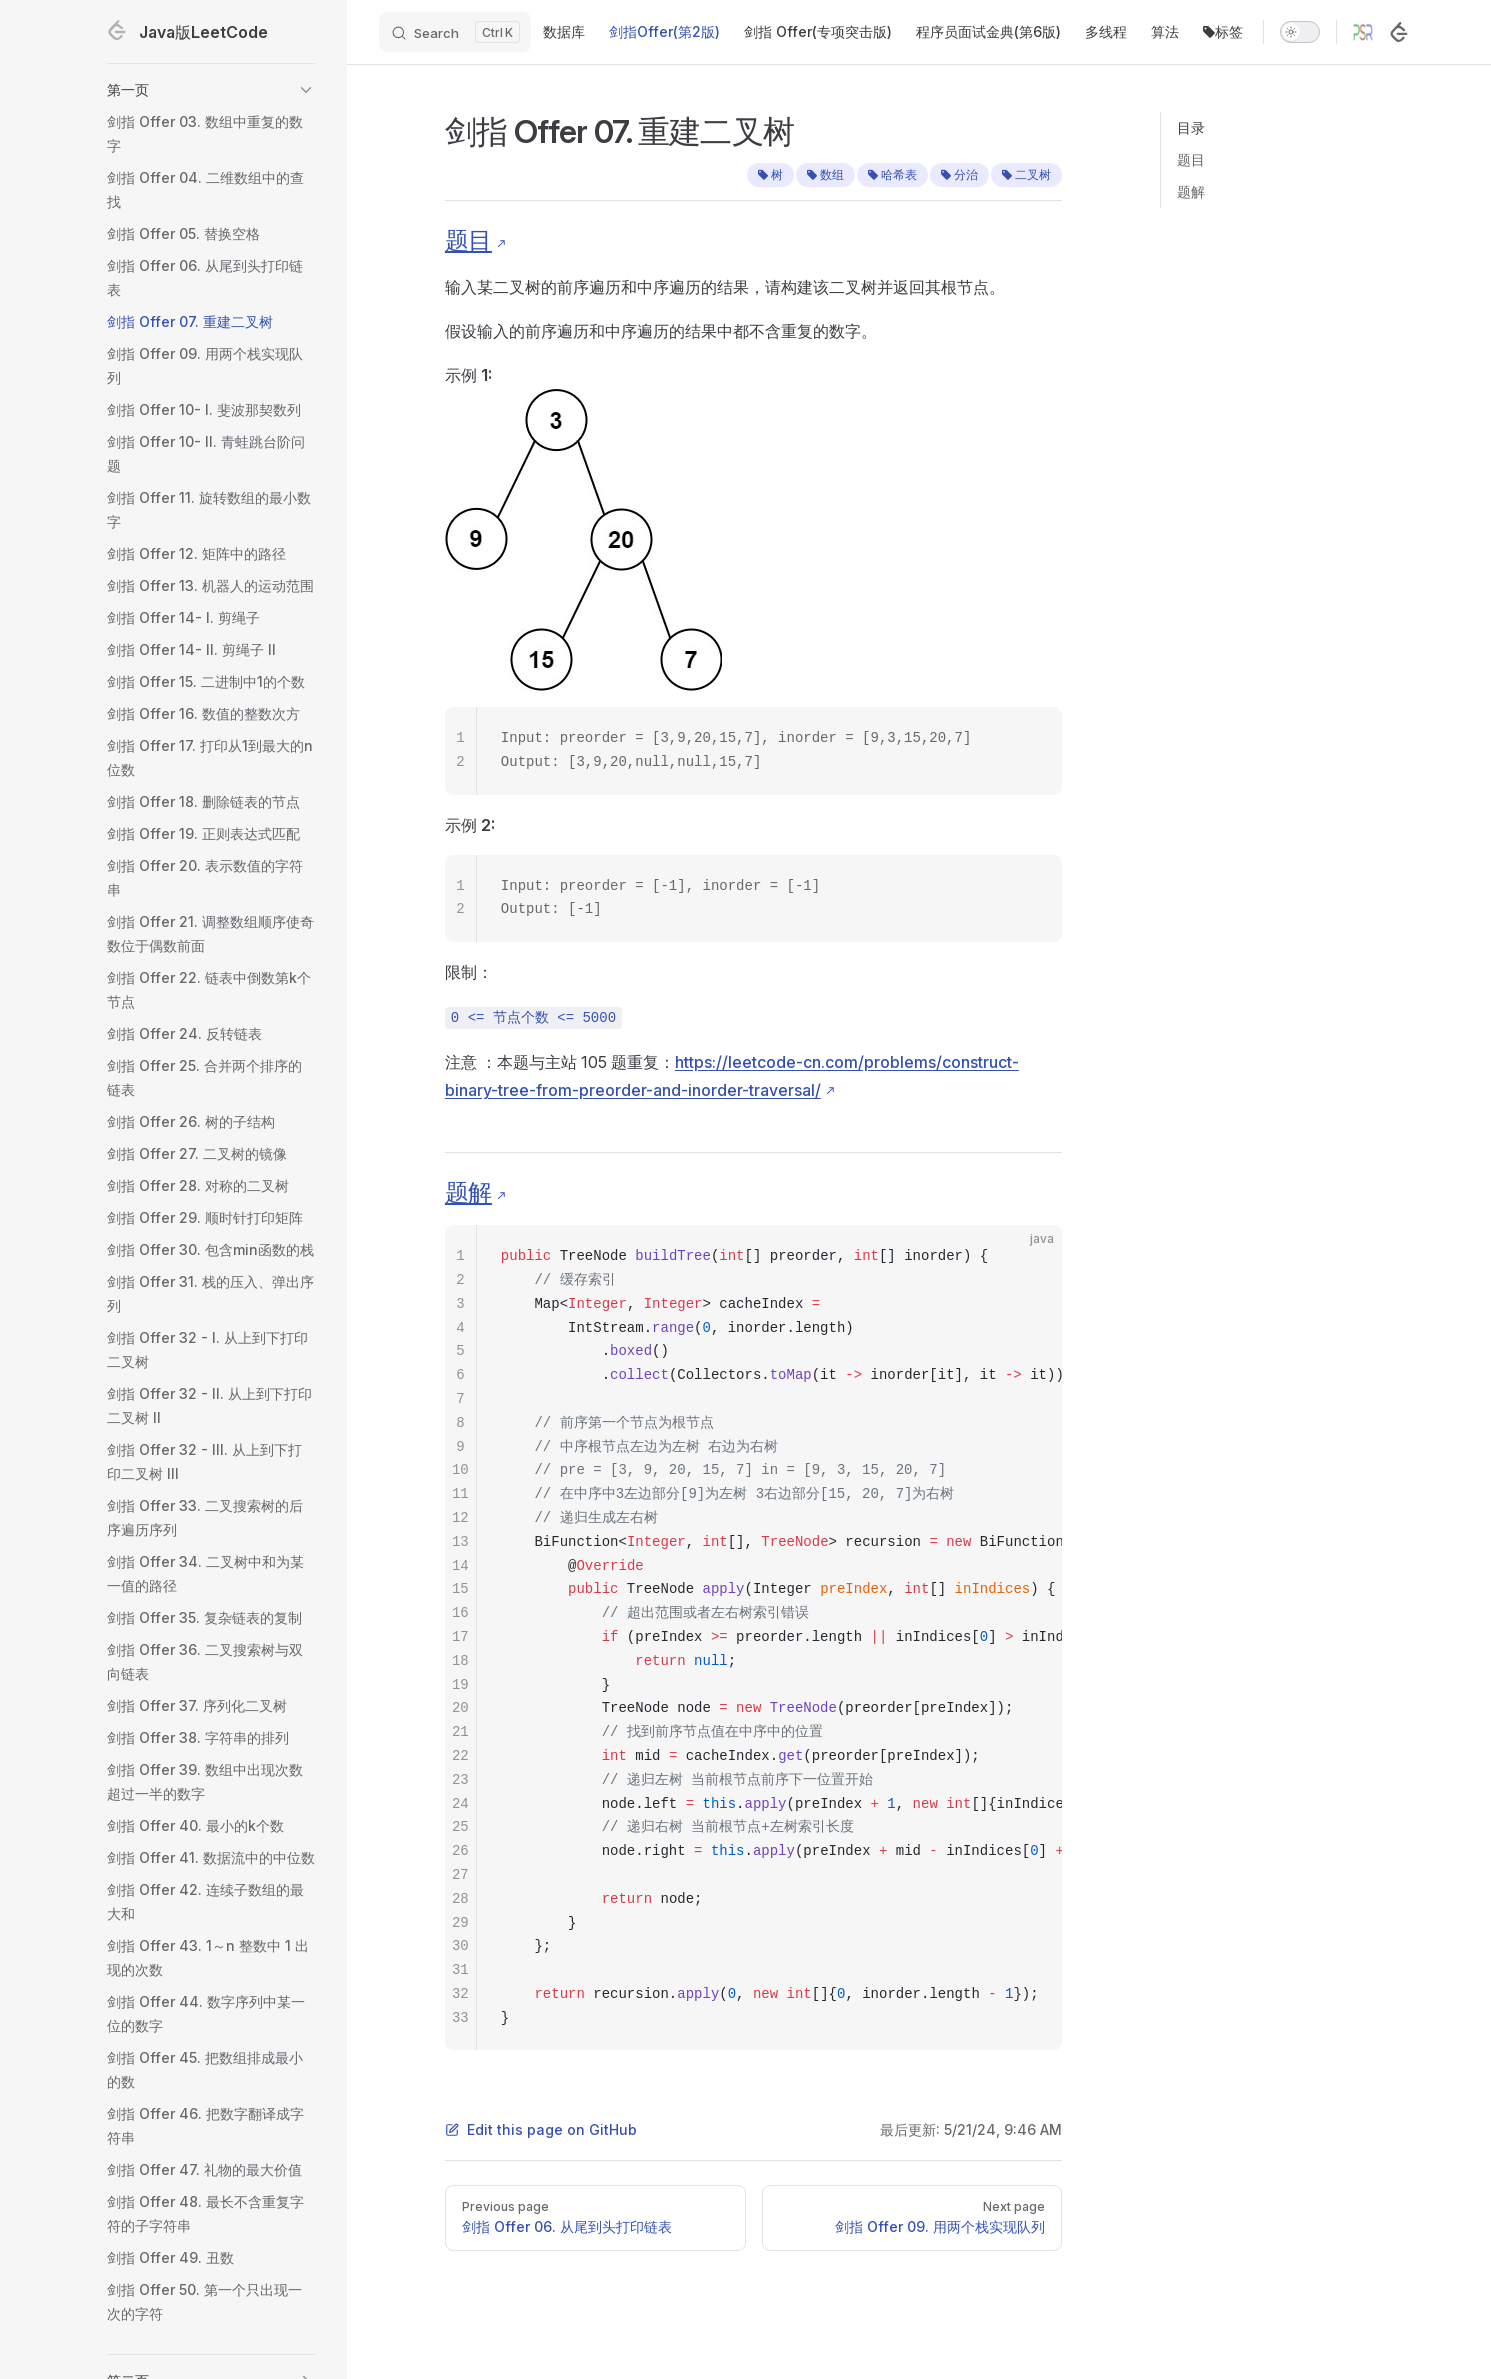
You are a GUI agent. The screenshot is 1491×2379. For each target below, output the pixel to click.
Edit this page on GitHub (541, 2129)
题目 (1191, 159)
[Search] (455, 32)
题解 (1191, 191)
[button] (211, 90)
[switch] (1300, 32)
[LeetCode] (1399, 32)
